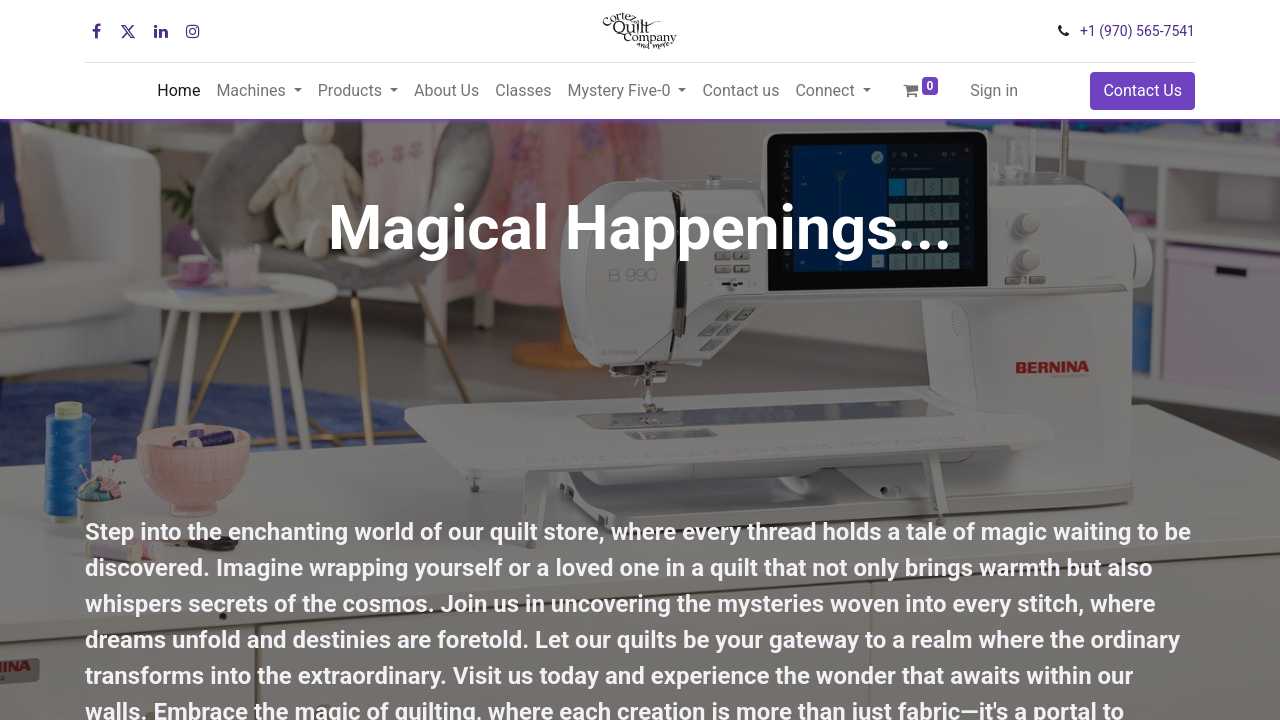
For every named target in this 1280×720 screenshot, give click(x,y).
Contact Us (1142, 90)
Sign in (994, 90)
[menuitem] (178, 91)
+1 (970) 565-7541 (1137, 31)
